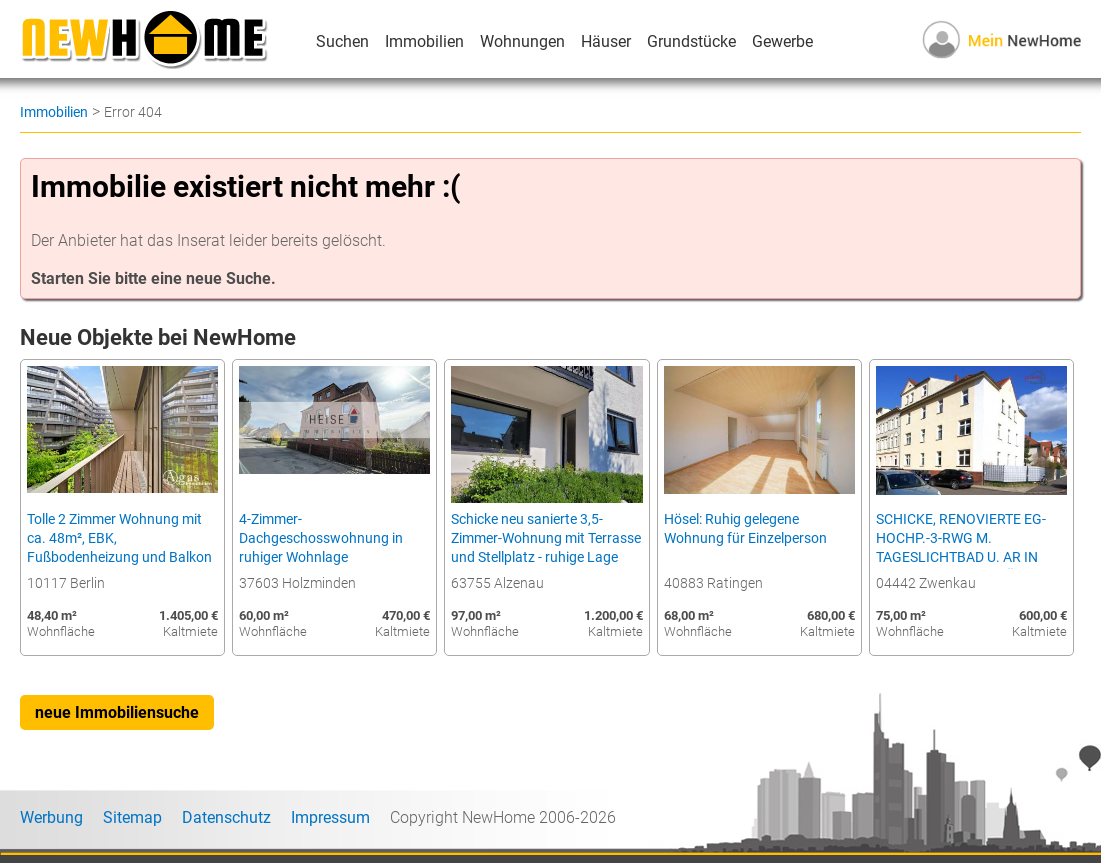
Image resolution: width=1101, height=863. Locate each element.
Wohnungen (522, 41)
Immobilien (424, 41)
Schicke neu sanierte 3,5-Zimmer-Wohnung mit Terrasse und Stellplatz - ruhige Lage (546, 538)
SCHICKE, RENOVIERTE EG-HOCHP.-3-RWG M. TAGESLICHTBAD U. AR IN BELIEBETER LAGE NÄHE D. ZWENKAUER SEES (962, 557)
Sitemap (132, 817)
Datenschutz (226, 817)
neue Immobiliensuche (117, 712)
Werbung (51, 817)
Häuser (606, 41)
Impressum (330, 817)
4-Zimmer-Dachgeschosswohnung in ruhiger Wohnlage (321, 538)
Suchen (342, 41)
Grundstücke (691, 41)
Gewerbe (782, 41)
